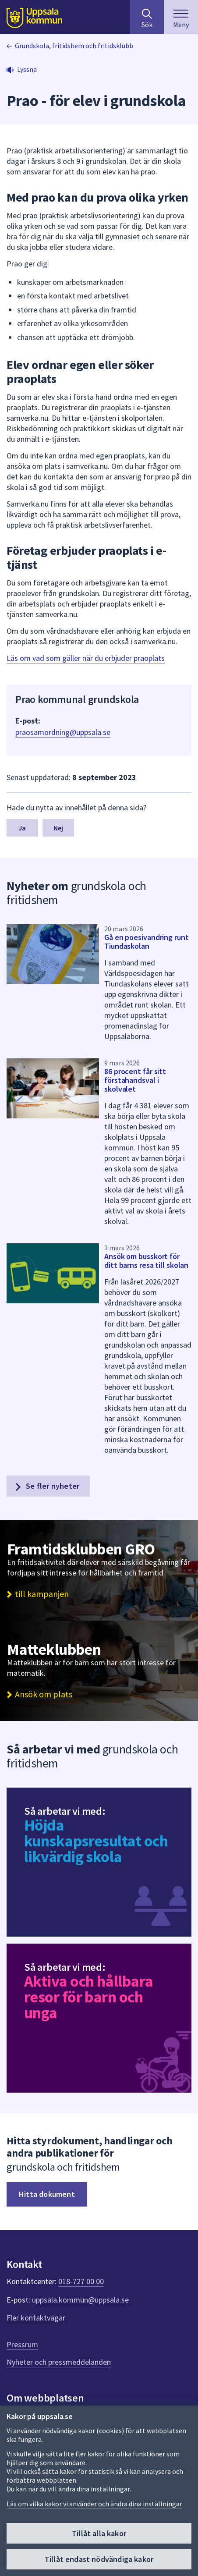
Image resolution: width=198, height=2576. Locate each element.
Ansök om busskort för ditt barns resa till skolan (146, 1260)
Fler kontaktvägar (36, 2318)
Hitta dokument (47, 2194)
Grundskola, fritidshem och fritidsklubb (74, 45)
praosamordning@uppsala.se (62, 732)
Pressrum (22, 2344)
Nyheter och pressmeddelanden (59, 2362)
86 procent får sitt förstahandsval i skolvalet (135, 1080)
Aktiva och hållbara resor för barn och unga (88, 1996)
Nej (58, 827)
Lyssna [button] (27, 69)
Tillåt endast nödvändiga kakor (99, 2559)
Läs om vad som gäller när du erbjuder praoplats (86, 658)
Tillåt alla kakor (99, 2533)
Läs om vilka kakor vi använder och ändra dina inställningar (94, 2503)
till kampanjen (42, 1594)
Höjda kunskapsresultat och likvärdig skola (96, 1840)
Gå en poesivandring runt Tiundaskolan (146, 941)
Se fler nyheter (46, 1486)
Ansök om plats (43, 1694)
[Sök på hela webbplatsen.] (147, 17)
